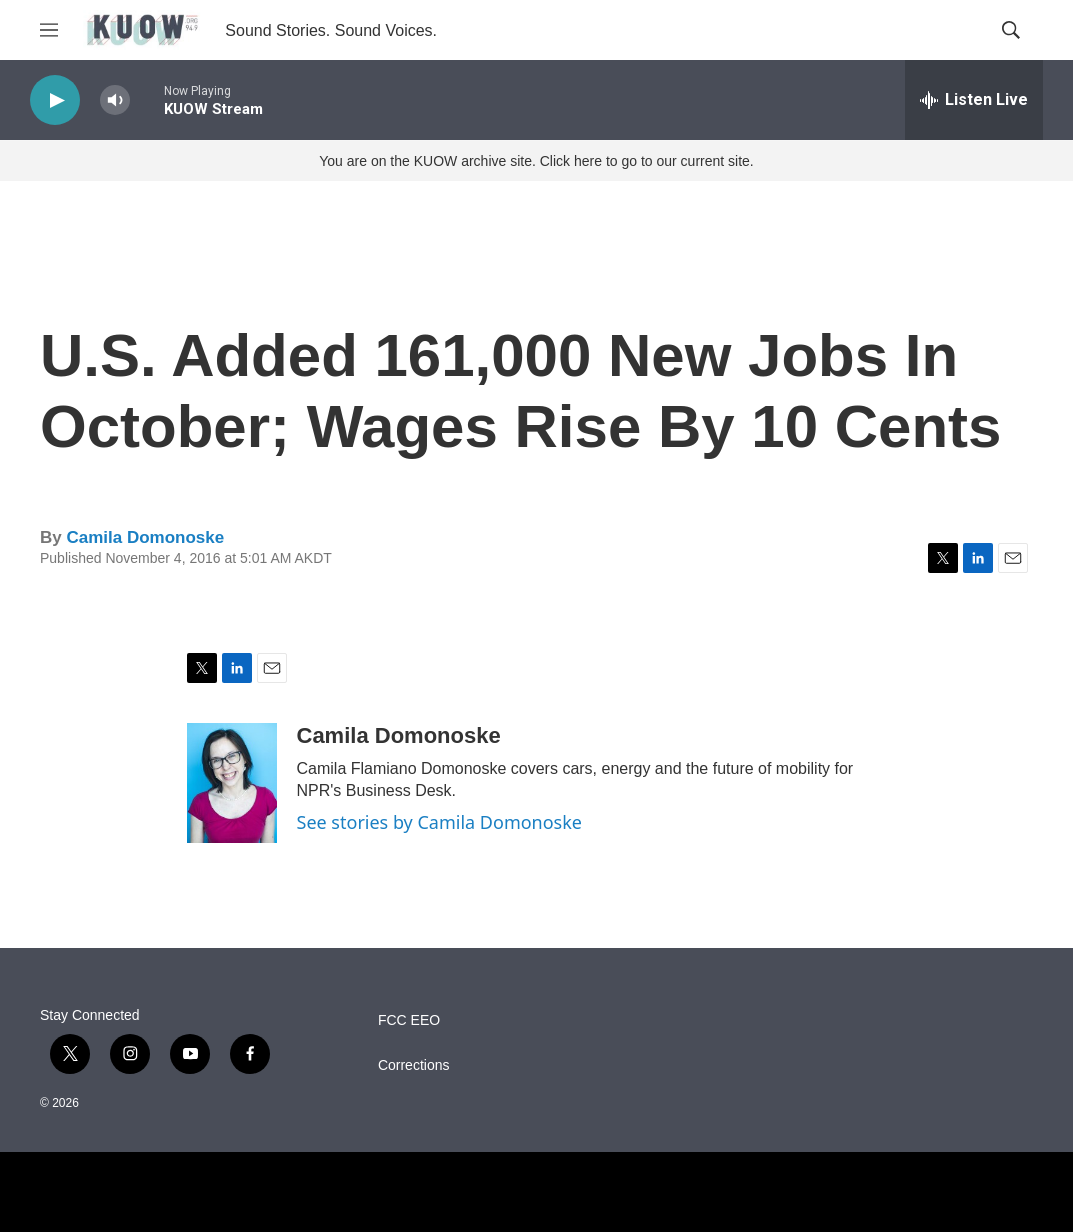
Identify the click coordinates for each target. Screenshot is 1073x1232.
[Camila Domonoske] (232, 783)
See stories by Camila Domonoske (440, 822)
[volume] (115, 100)
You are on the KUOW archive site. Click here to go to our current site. (536, 161)
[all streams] (974, 100)
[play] (55, 100)
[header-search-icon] (1011, 30)
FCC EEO (409, 1020)
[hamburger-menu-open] (49, 30)
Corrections (414, 1065)
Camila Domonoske (145, 537)
